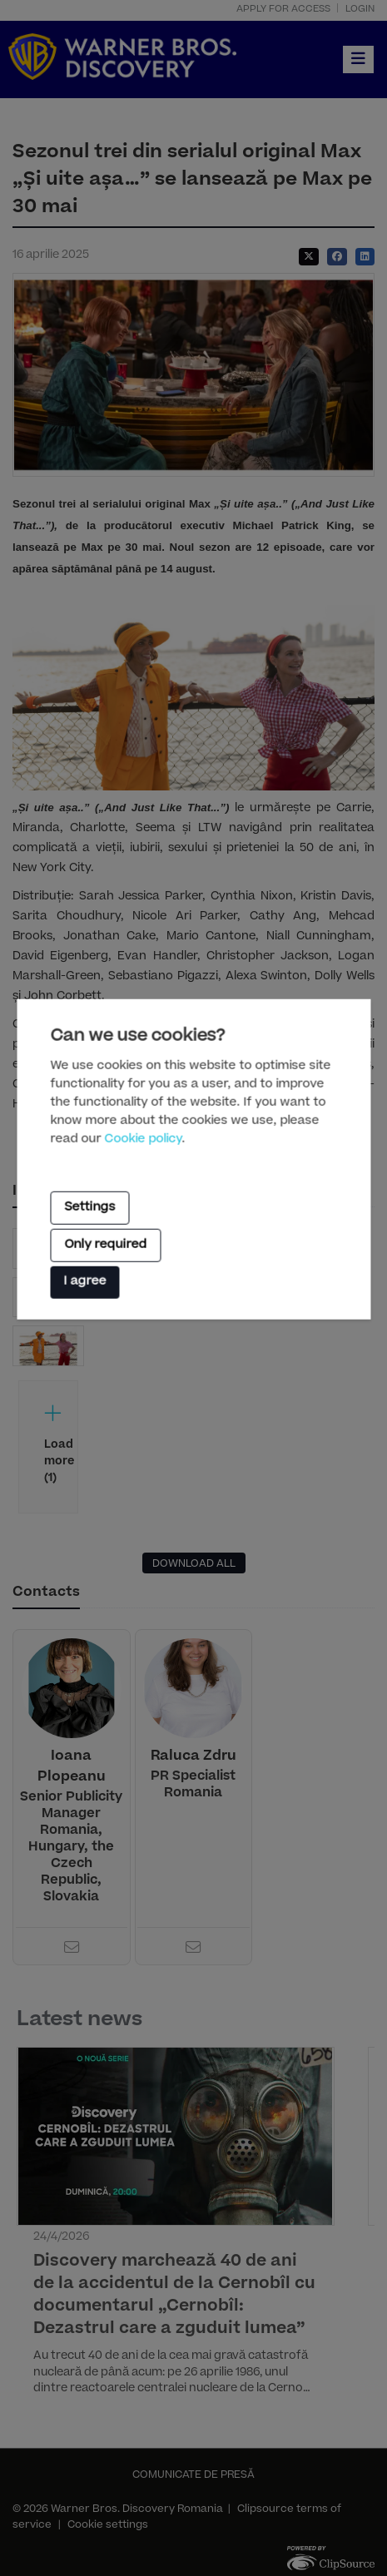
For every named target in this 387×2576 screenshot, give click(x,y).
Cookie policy (142, 1139)
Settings (89, 1207)
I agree (84, 1282)
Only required (105, 1245)
